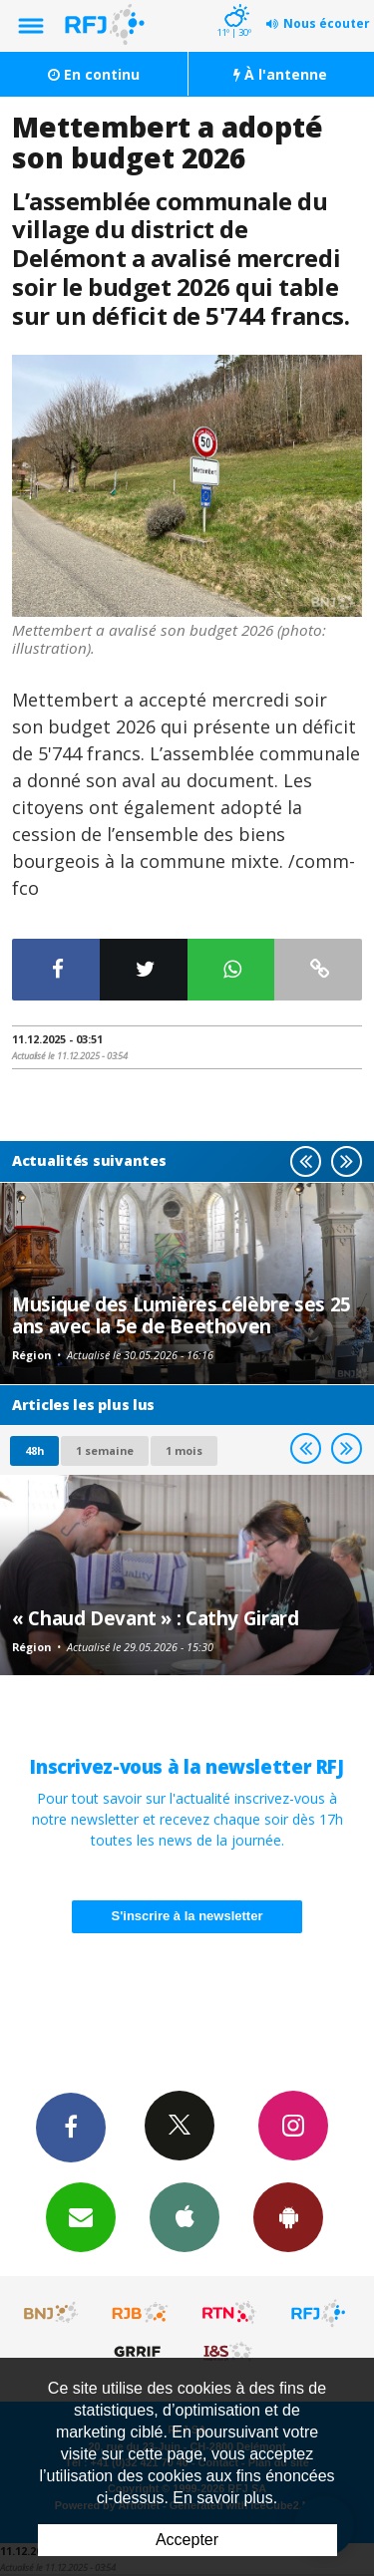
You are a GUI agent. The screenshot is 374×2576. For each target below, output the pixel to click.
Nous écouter (326, 23)
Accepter (187, 2539)
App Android (288, 2216)
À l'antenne (280, 74)
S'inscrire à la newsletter (187, 1915)
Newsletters (81, 2216)
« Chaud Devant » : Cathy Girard (155, 1617)
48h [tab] (34, 1450)
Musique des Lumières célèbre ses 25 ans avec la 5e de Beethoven (181, 1314)
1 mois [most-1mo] (184, 1450)
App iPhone (184, 2216)
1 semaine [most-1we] (105, 1450)
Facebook (71, 2126)
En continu (94, 74)
